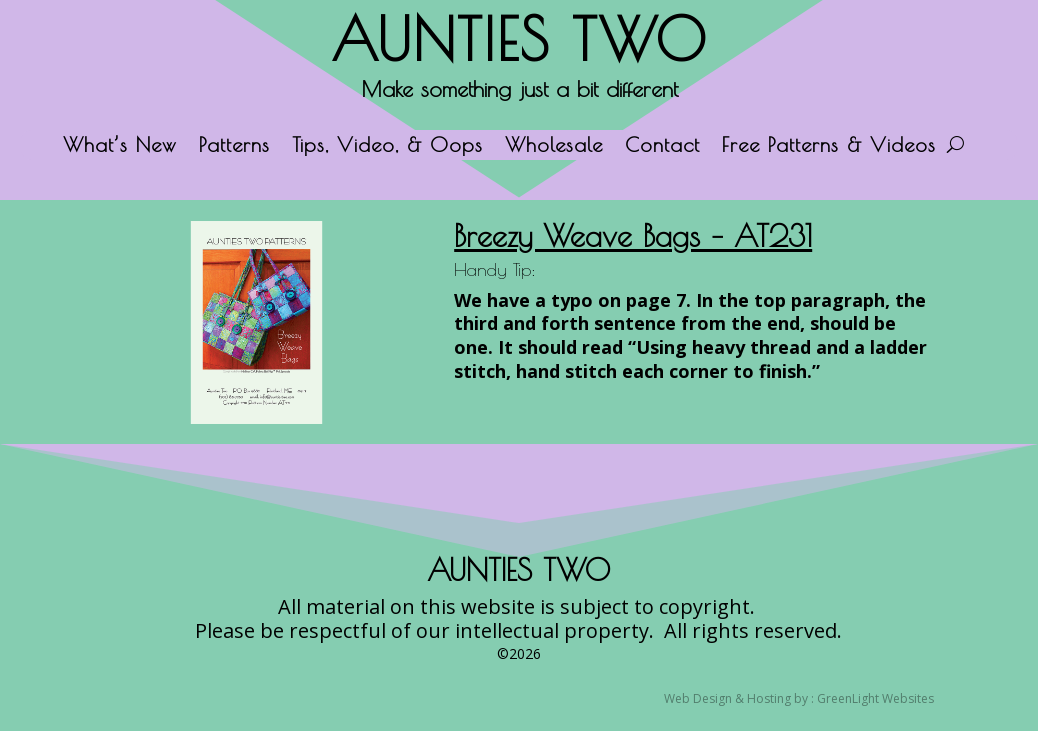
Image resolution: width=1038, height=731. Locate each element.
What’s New (120, 147)
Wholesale (554, 147)
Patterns (234, 147)
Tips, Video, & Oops (387, 147)
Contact (662, 147)
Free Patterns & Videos (829, 147)
